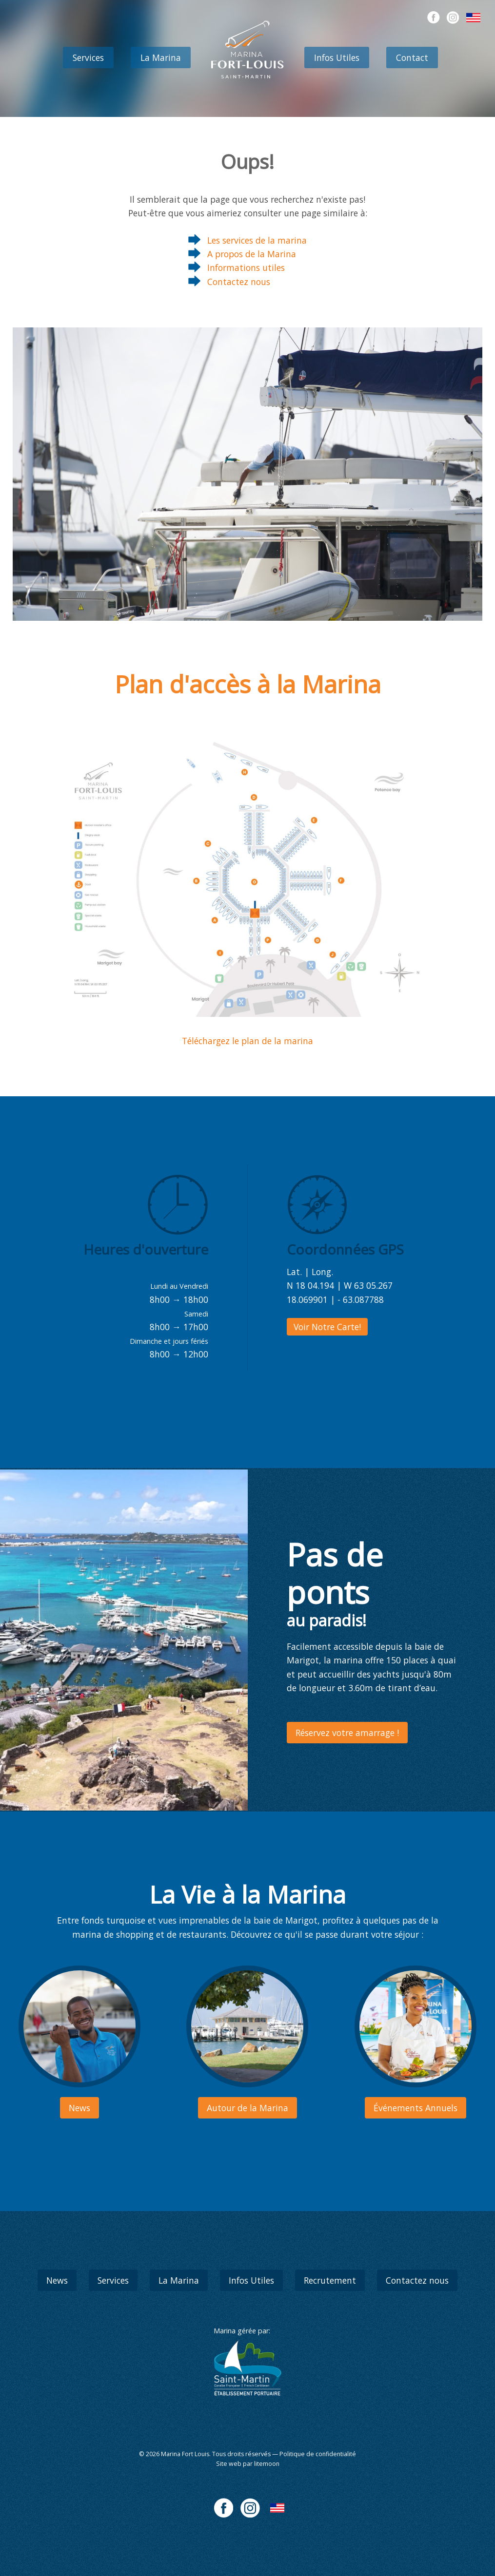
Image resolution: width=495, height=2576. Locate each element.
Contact (412, 57)
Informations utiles (246, 267)
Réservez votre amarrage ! (347, 1732)
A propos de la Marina (251, 254)
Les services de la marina (257, 240)
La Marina (160, 57)
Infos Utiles (336, 57)
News (57, 2280)
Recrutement (330, 2280)
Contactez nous (238, 281)
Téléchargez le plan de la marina (247, 1041)
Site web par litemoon (247, 2464)
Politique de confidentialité (317, 2454)
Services (88, 57)
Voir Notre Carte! (327, 1327)
